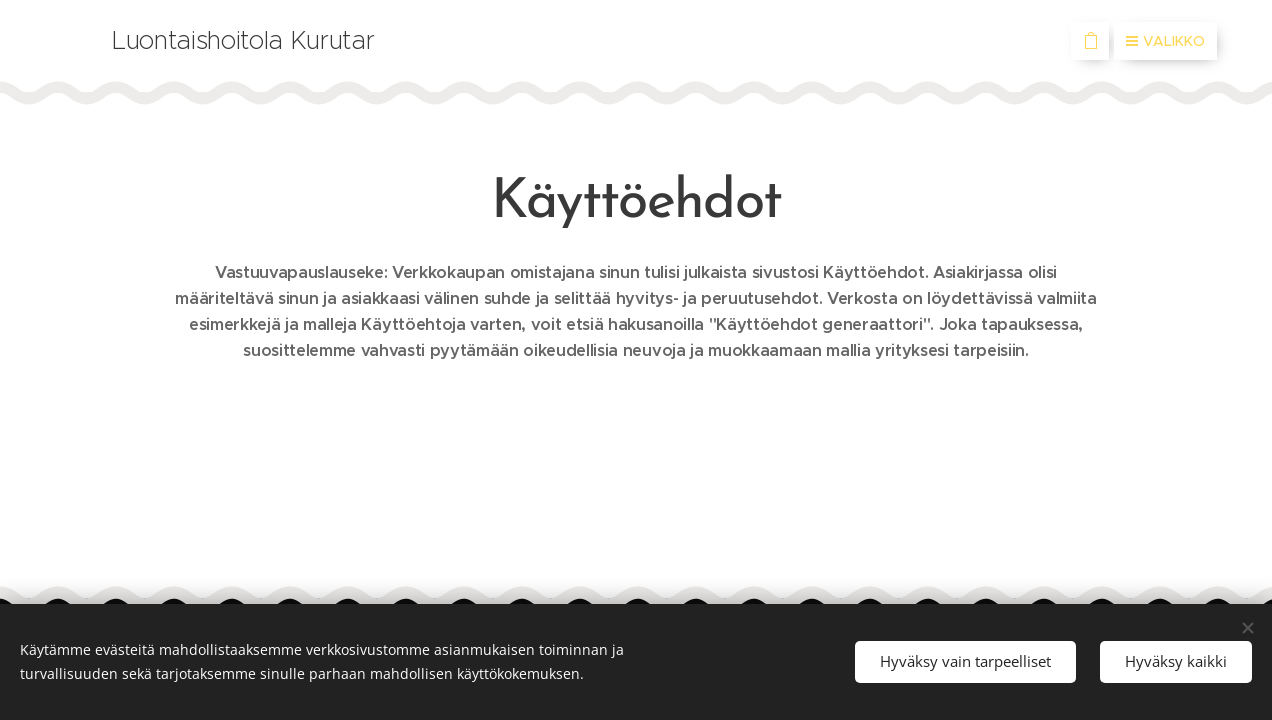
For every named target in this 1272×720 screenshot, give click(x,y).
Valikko (1165, 41)
